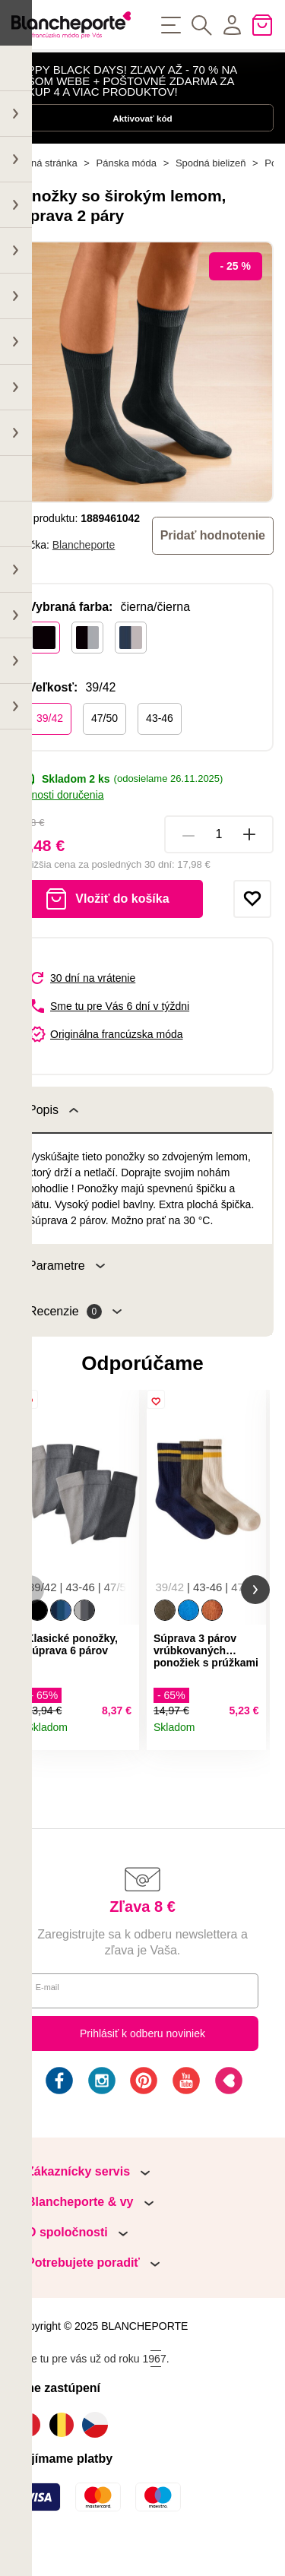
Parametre (66, 1292)
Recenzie (75, 1338)
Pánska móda (127, 189)
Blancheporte (84, 571)
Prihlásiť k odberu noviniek (142, 2067)
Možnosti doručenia (57, 821)
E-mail (53, 2023)
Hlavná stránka (44, 189)
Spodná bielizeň (211, 189)
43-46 (159, 744)
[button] (29, 1619)
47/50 (104, 744)
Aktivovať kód (142, 134)
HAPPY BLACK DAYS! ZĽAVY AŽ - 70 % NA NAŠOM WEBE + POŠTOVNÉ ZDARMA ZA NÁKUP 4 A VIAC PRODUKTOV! (124, 87)
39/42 (49, 744)
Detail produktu (122, 1765)
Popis (53, 1136)
